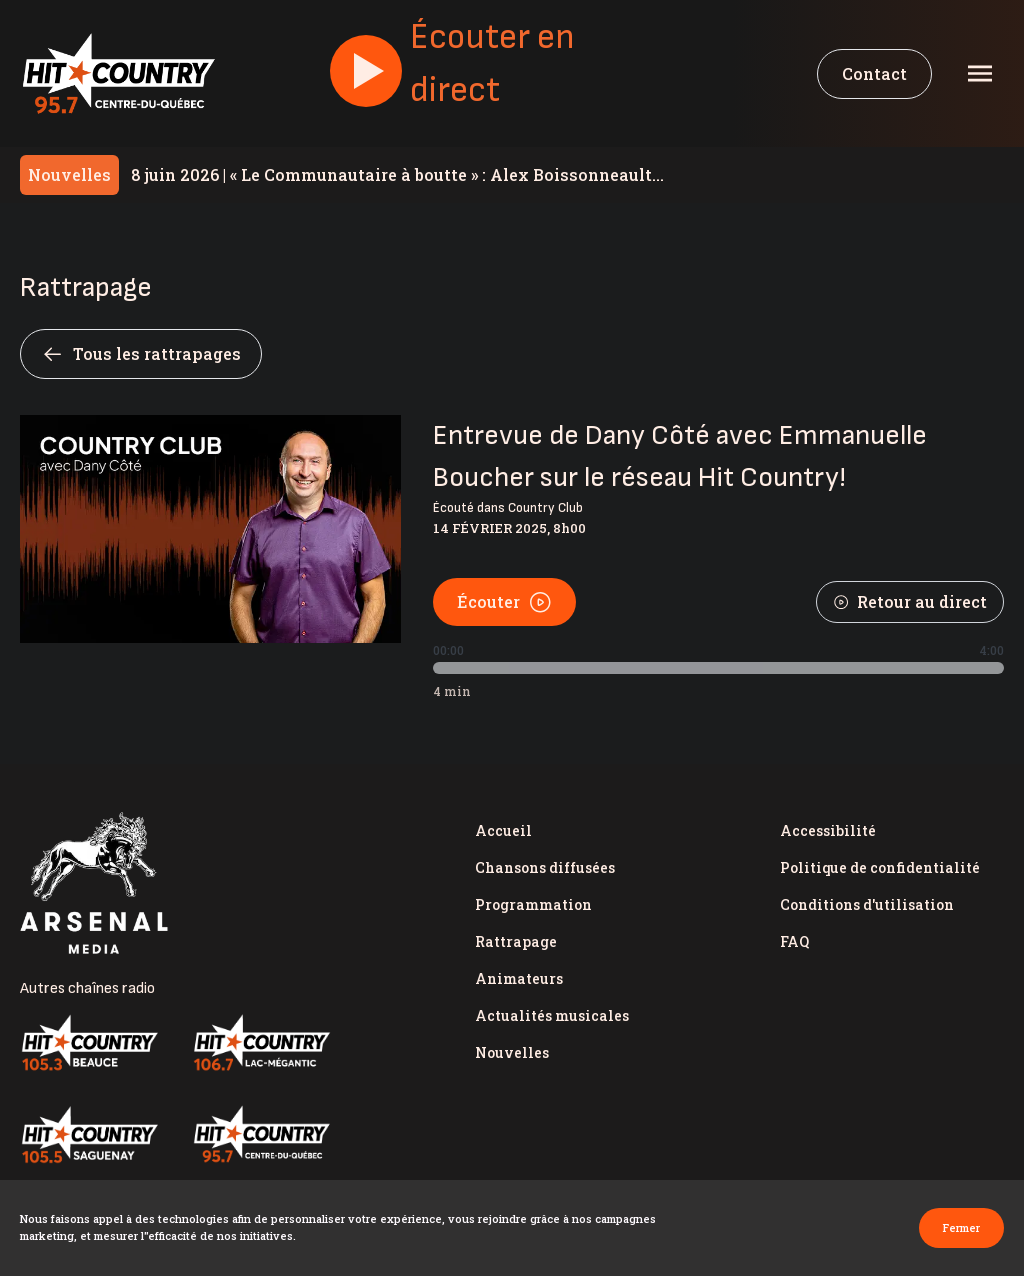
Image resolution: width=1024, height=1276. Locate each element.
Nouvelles (512, 1052)
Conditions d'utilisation (867, 904)
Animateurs (519, 978)
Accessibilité (828, 830)
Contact (874, 73)
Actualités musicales (552, 1015)
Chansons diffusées (545, 867)
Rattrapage (516, 941)
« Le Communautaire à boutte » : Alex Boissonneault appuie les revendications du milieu (391, 174)
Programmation (533, 904)
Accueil (503, 830)
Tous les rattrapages (141, 354)
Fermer (961, 1227)
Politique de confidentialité (880, 867)
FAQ (794, 941)
